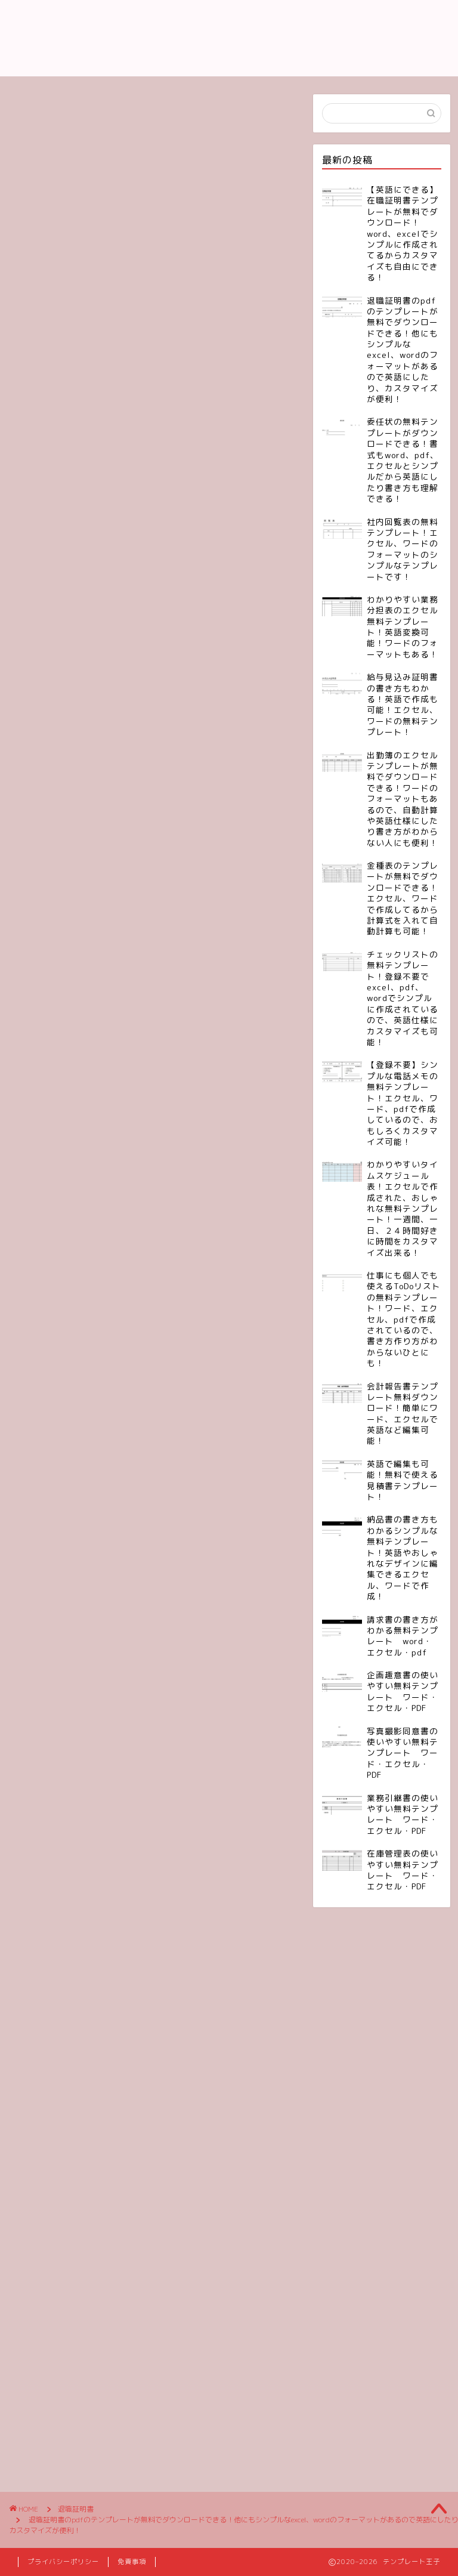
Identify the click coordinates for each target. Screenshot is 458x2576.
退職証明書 (40, 279)
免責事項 (131, 2561)
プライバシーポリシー (63, 2561)
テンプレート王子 (229, 38)
